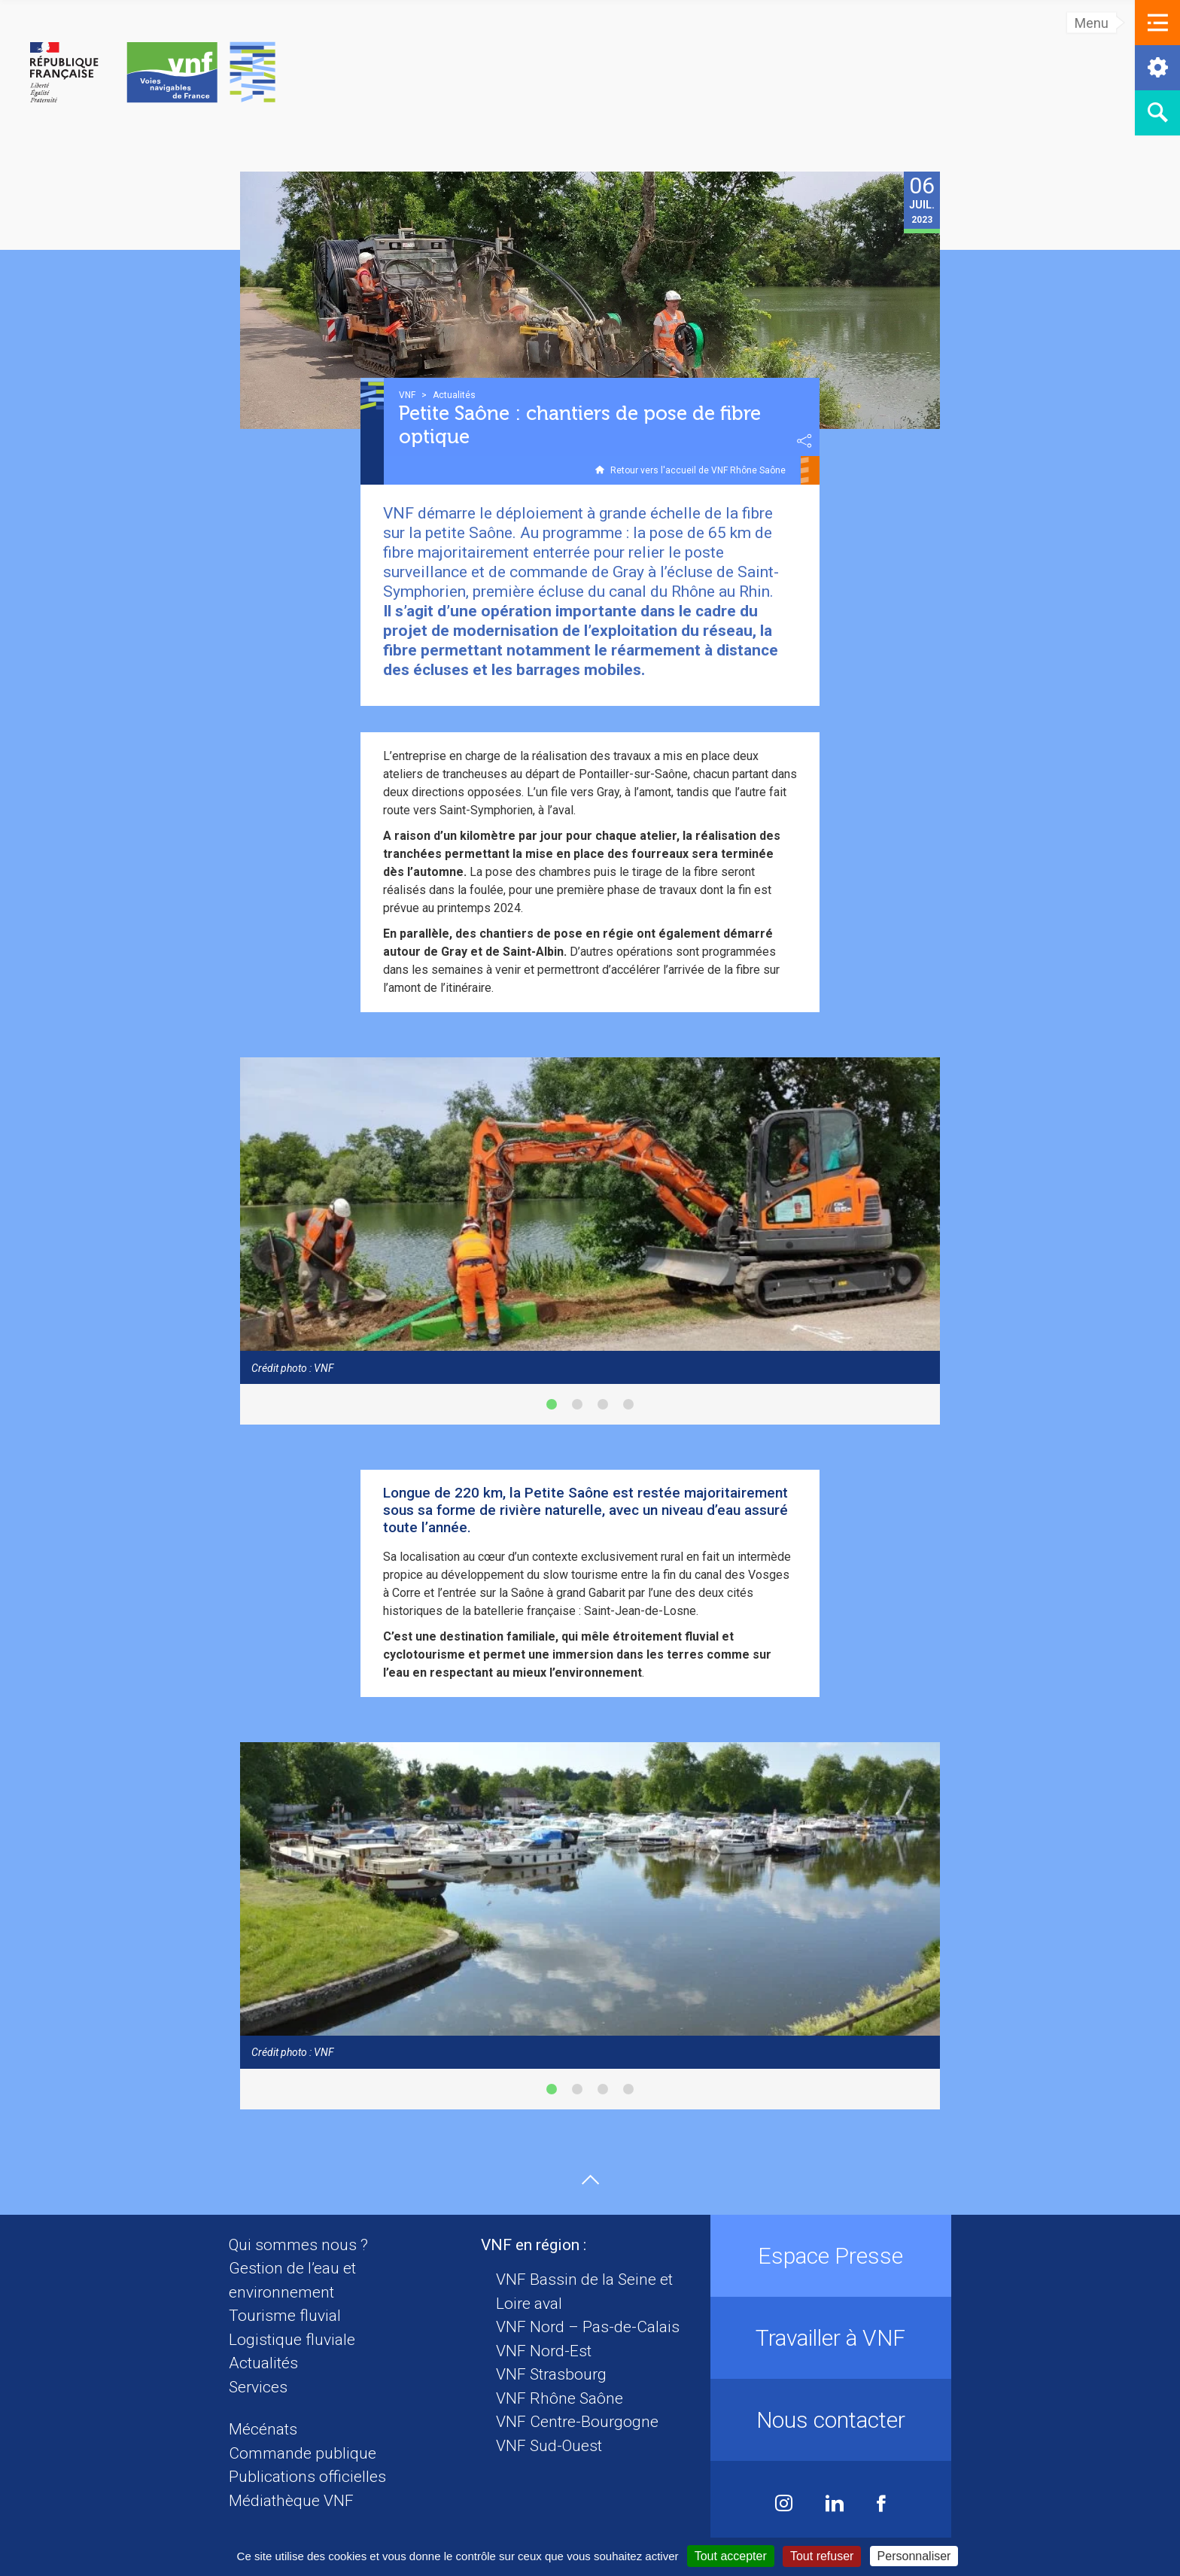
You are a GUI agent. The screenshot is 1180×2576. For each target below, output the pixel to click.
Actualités (263, 2363)
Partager (804, 441)
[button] (1157, 22)
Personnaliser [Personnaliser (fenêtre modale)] (914, 2556)
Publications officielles (307, 2477)
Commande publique (302, 2453)
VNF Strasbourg (551, 2374)
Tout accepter (731, 2556)
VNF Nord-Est (544, 2351)
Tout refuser (821, 2556)
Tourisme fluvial (285, 2316)
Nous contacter (830, 2420)
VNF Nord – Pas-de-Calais (588, 2327)
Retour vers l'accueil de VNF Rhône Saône (698, 470)
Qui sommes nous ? (298, 2245)
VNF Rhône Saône (559, 2398)
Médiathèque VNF (291, 2501)
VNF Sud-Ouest (549, 2446)
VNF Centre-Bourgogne (577, 2422)
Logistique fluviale (292, 2340)
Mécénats (263, 2429)
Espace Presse (830, 2256)
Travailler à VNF (830, 2338)
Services (258, 2387)
